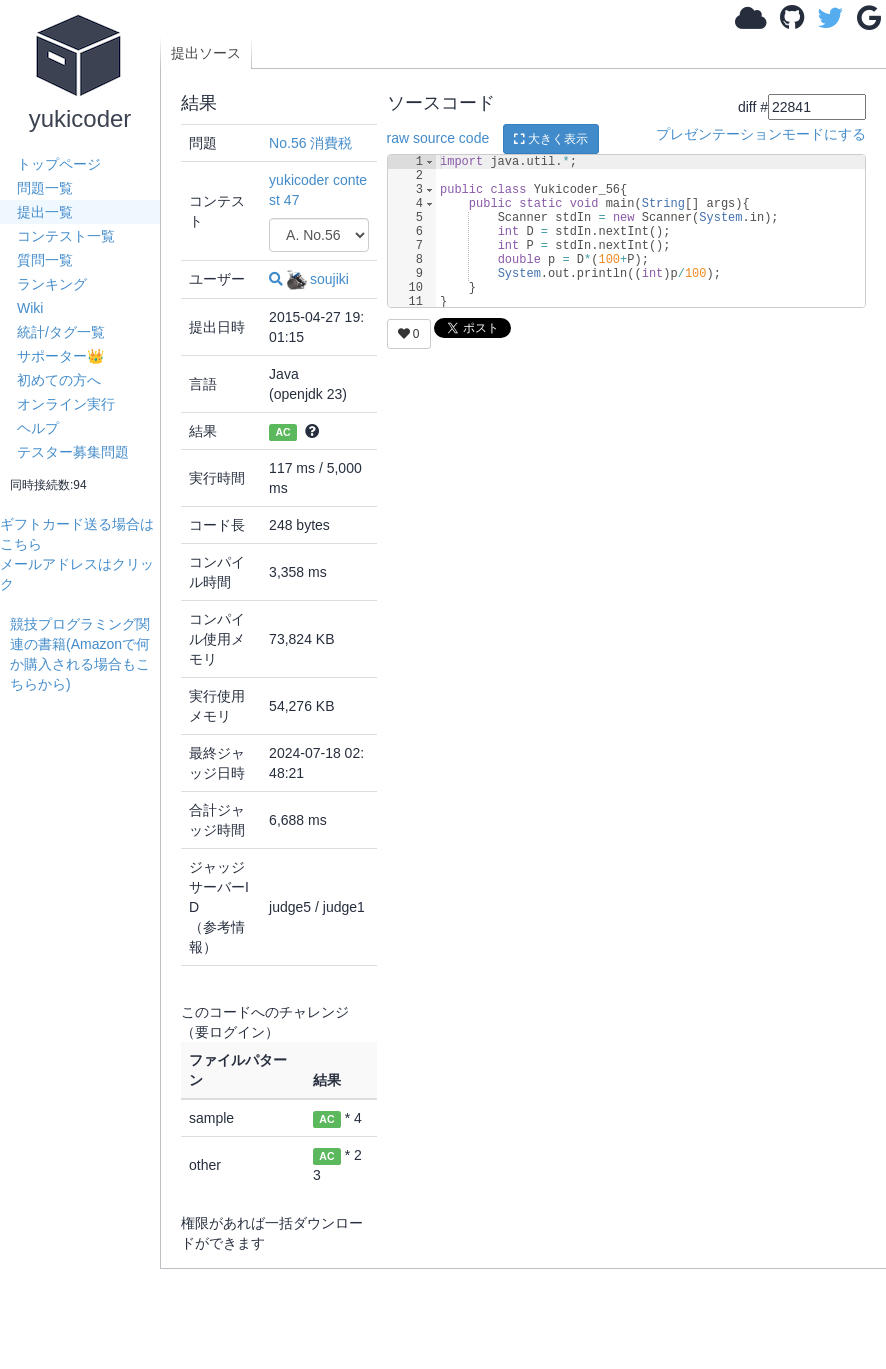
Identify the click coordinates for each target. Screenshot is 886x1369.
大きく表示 (551, 139)
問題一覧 (45, 188)
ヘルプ (38, 428)
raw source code (438, 138)
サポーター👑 (60, 356)
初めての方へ (59, 380)
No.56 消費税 (310, 143)
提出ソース (206, 53)
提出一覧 (45, 212)
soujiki (318, 279)
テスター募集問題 (73, 452)
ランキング (52, 284)
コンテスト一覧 (66, 236)
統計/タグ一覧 (61, 332)
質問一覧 (45, 260)
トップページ (59, 164)
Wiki (30, 308)
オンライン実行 (66, 404)
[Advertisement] (85, 994)
